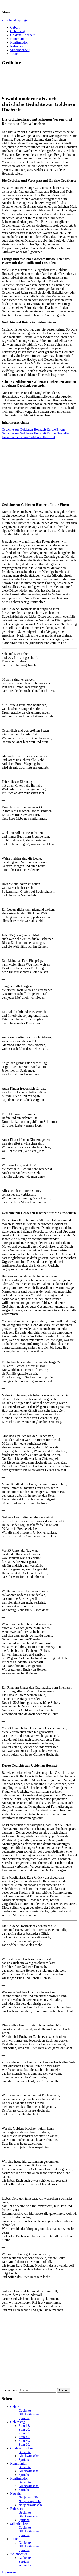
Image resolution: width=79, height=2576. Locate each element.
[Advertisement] (35, 80)
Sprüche (24, 2418)
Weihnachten (19, 2554)
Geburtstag (17, 31)
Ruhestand (17, 46)
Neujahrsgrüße (28, 2497)
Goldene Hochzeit (22, 35)
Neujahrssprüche (30, 2501)
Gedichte (25, 2410)
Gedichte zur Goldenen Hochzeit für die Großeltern (36, 433)
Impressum (9, 2572)
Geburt (14, 27)
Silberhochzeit (19, 50)
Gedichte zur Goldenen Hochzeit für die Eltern (33, 429)
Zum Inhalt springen (15, 20)
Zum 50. (24, 2440)
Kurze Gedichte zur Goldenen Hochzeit (28, 437)
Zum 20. (24, 2429)
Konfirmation (19, 42)
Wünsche (25, 2565)
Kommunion (18, 38)
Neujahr (15, 2493)
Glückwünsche (29, 2414)
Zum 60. (24, 2444)
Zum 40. (24, 2437)
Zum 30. (24, 2433)
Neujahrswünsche (31, 2505)
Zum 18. (24, 2425)
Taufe (14, 54)
